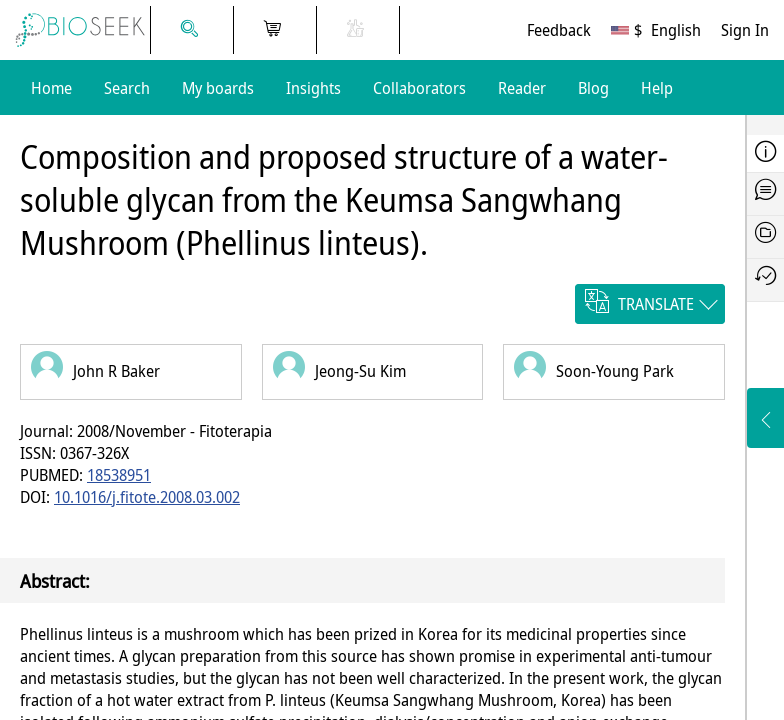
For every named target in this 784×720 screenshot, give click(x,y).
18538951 (119, 475)
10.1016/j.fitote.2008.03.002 (147, 497)
